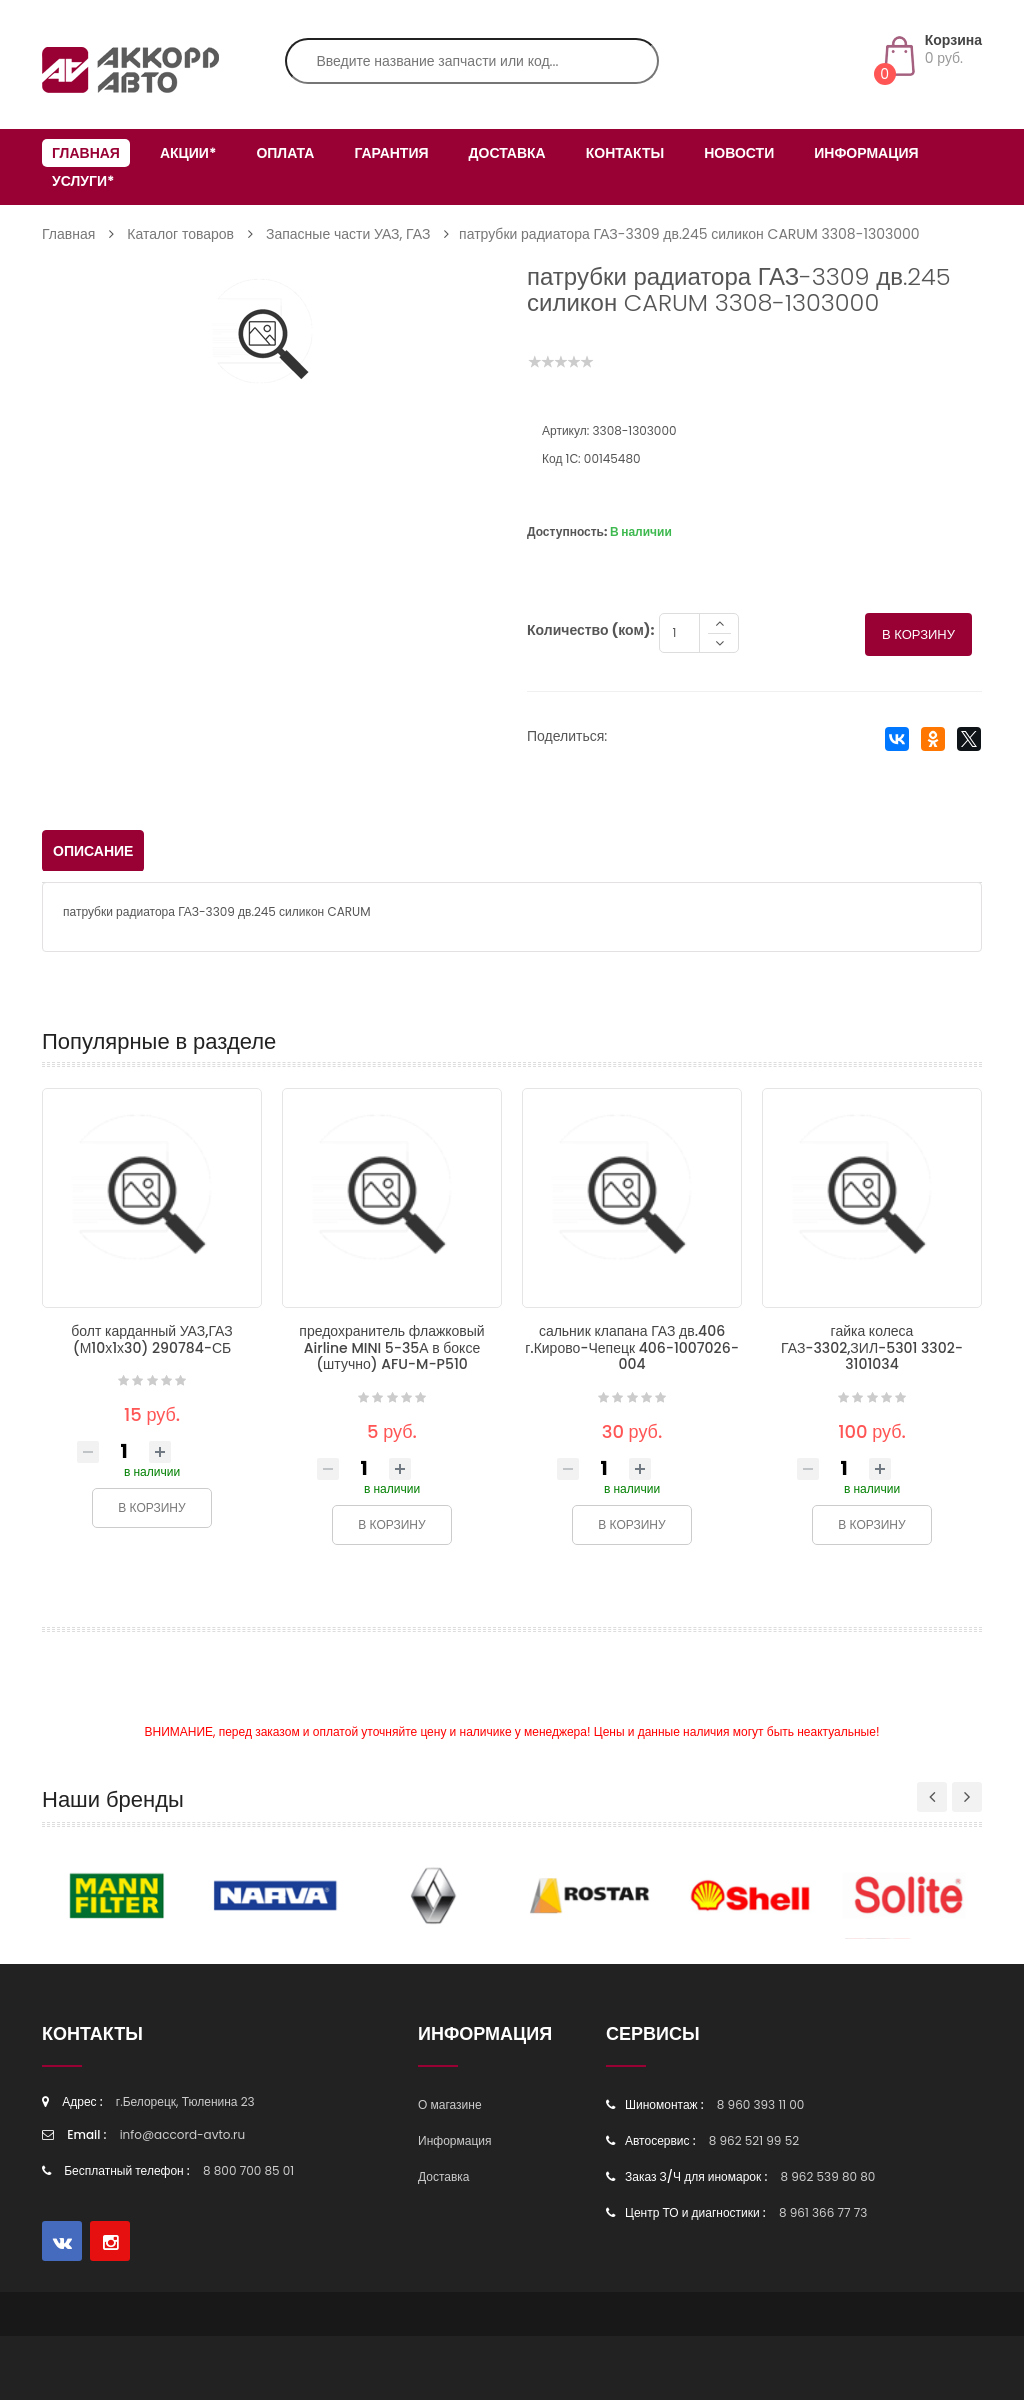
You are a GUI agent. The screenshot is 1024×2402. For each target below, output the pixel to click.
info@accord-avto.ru (183, 2136)
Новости (739, 153)
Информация (866, 153)
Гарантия (391, 153)
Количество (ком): (590, 632)
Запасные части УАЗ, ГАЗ (348, 234)
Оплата (285, 153)
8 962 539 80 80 (827, 2178)
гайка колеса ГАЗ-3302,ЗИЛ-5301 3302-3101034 (872, 1349)
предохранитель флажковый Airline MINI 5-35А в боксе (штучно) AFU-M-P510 (391, 1349)
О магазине (450, 2106)
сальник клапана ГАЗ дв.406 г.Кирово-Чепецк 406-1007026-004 (632, 1349)
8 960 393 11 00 (761, 2106)
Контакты (625, 153)
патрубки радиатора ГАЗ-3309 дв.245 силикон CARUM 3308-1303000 (689, 234)
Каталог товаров (180, 234)
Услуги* (83, 181)
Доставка (507, 153)
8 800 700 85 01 (248, 2172)
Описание (93, 853)
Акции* (188, 153)
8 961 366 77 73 (823, 2214)
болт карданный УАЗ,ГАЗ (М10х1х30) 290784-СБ (151, 1341)
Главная (86, 153)
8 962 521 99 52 (754, 2142)
